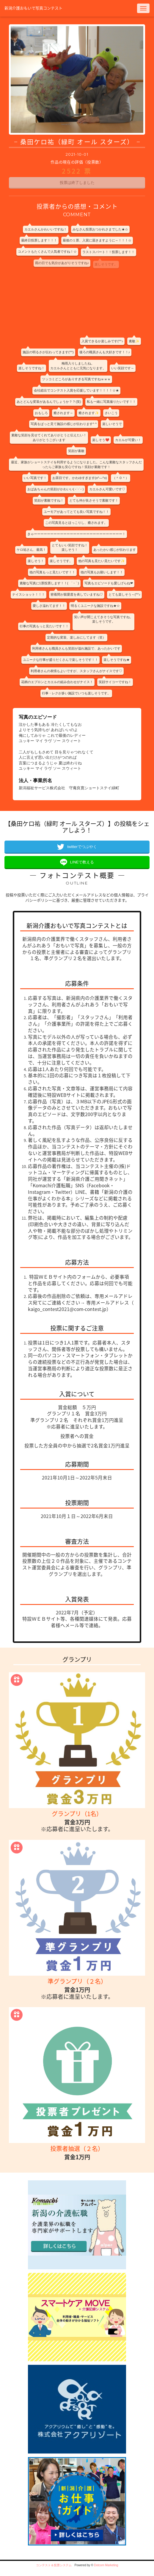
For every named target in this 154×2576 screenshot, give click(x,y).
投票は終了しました (77, 182)
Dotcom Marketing (106, 2565)
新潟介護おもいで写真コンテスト (33, 8)
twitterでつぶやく (82, 846)
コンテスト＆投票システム (54, 2565)
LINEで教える (82, 862)
